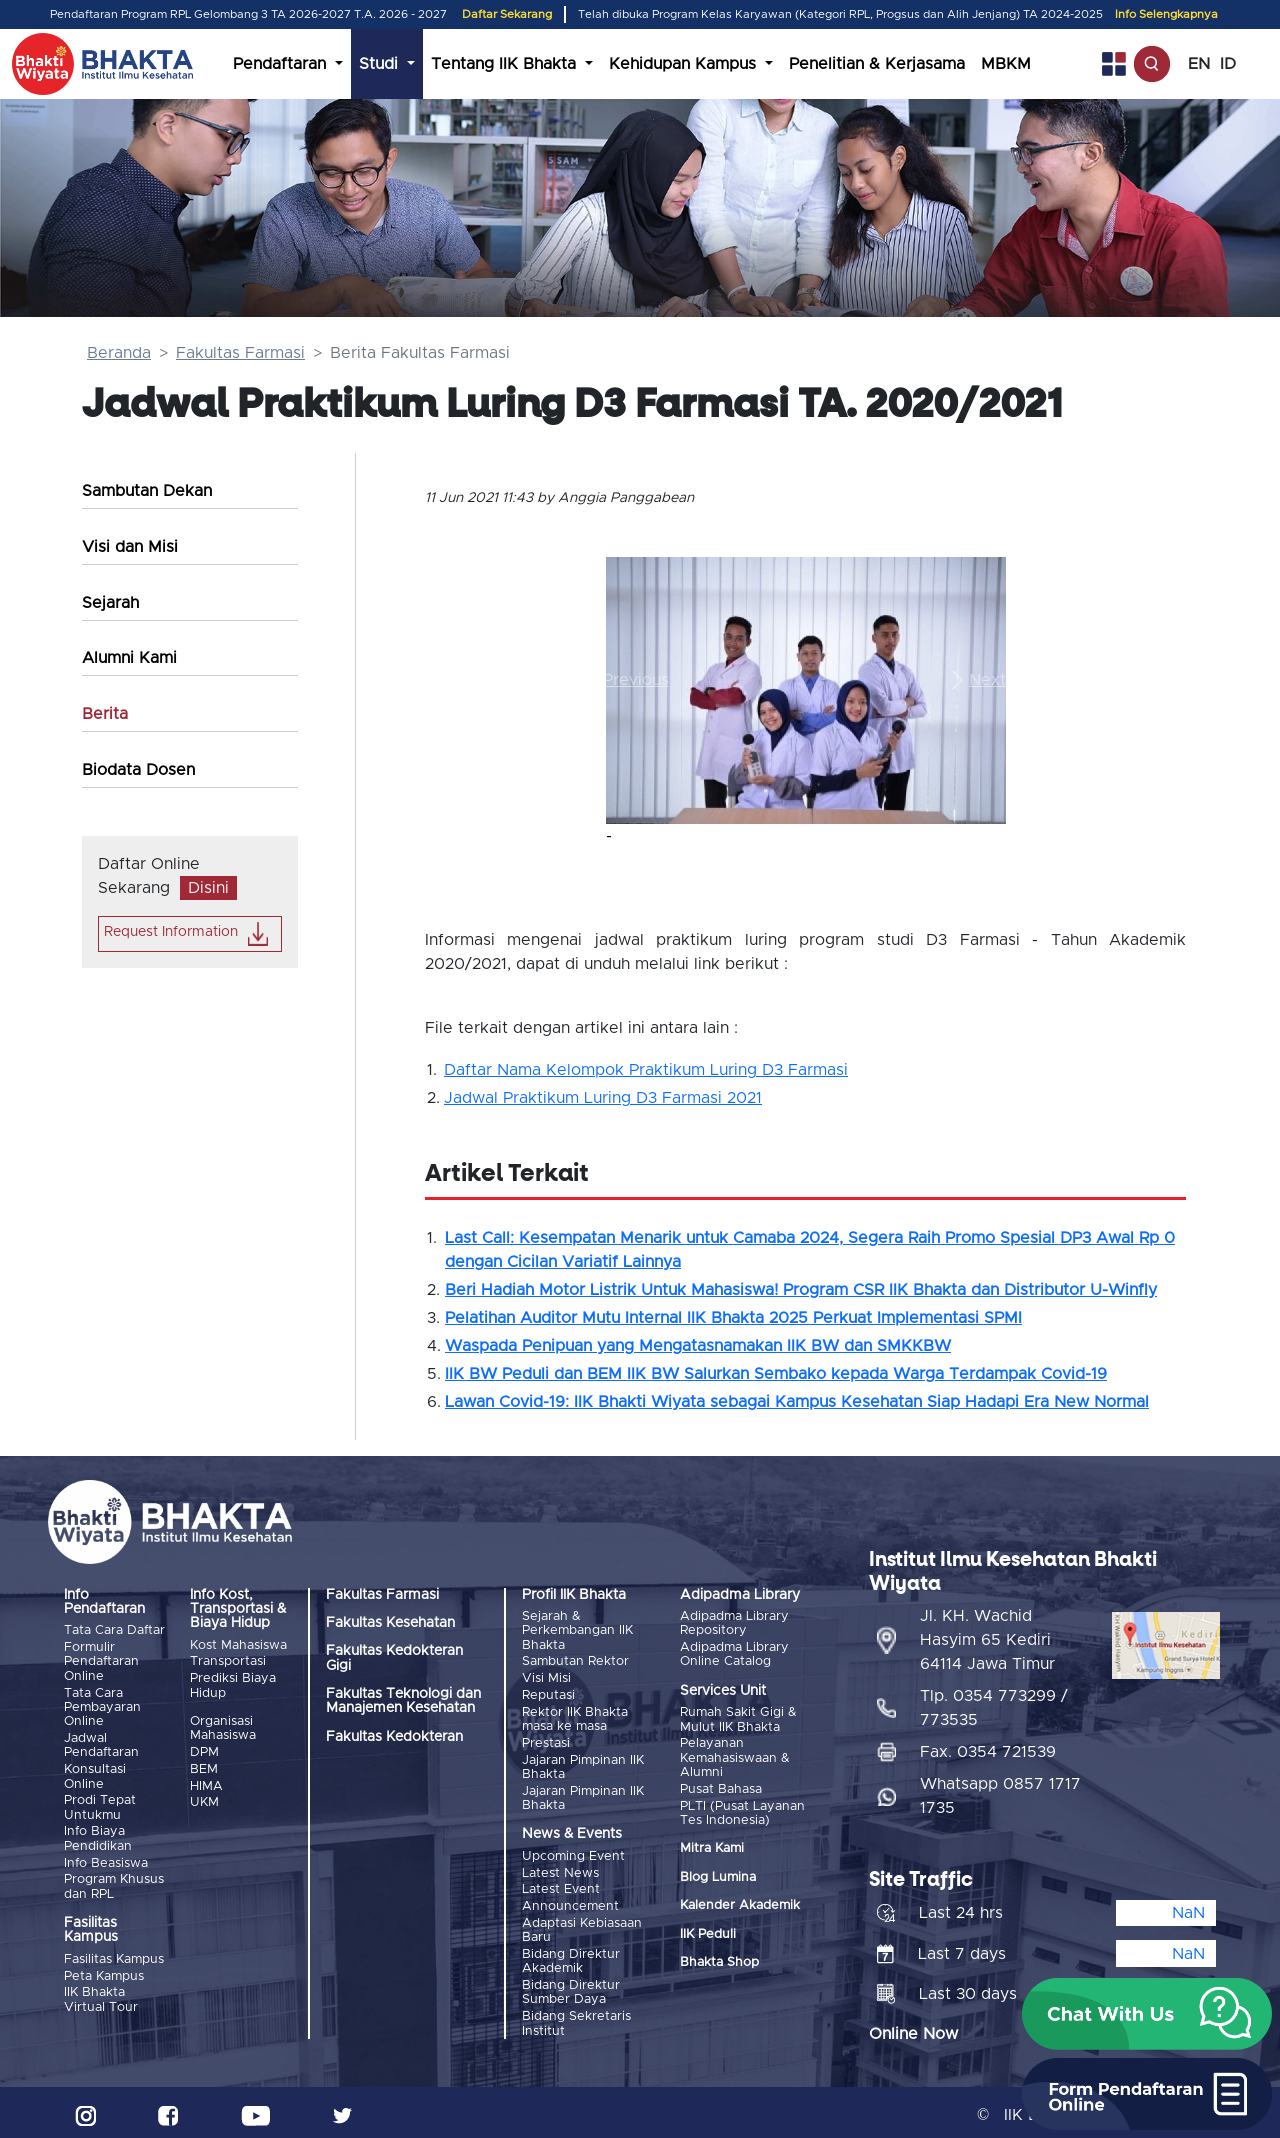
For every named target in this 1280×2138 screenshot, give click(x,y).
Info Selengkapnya (1166, 14)
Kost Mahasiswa (238, 1645)
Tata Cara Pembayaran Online (102, 1707)
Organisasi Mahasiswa (223, 1727)
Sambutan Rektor (575, 1661)
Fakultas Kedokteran (394, 1737)
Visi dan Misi (130, 547)
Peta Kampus (104, 1973)
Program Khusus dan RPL (114, 1884)
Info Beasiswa (106, 1860)
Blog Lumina (718, 1875)
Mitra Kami (712, 1847)
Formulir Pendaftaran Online (101, 1662)
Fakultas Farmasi (240, 353)
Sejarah (110, 603)
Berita (105, 714)
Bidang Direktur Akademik (571, 1957)
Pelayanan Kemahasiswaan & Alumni (735, 1758)
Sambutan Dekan (147, 491)
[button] (636, 680)
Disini (208, 888)
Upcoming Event (573, 1853)
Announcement (570, 1903)
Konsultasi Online (95, 1775)
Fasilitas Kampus (114, 1956)
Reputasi (548, 1694)
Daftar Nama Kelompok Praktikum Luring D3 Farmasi (646, 1070)
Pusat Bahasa (721, 1788)
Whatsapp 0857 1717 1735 (1000, 1791)
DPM (204, 1751)
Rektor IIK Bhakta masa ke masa (575, 1717)
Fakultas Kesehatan (390, 1623)
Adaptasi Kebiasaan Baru (582, 1926)
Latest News (560, 1870)
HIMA (206, 1784)
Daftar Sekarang (507, 14)
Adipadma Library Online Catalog (734, 1654)
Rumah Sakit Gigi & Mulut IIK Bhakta (738, 1719)
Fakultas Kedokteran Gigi (394, 1658)
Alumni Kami (129, 658)
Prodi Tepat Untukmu (100, 1806)
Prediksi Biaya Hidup (233, 1684)
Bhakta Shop (719, 1961)
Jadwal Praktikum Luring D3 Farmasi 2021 (603, 1098)
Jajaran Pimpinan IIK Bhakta (583, 1764)
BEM (204, 1767)
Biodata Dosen (138, 770)
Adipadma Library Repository (734, 1623)
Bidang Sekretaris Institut (576, 2018)
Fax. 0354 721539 (988, 1747)
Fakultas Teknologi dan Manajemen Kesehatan (403, 1701)
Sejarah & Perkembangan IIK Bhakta (577, 1631)
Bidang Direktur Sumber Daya (571, 1988)
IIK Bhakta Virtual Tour (101, 1996)
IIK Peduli (708, 1932)
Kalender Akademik (740, 1904)
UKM (204, 1800)
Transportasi (228, 1661)
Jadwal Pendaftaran (101, 1744)
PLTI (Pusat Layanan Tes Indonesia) (742, 1811)
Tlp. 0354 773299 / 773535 (994, 1703)
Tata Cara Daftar (114, 1630)
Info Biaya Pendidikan (98, 1836)
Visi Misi (546, 1677)
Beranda (119, 353)
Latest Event (561, 1886)
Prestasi (546, 1741)
